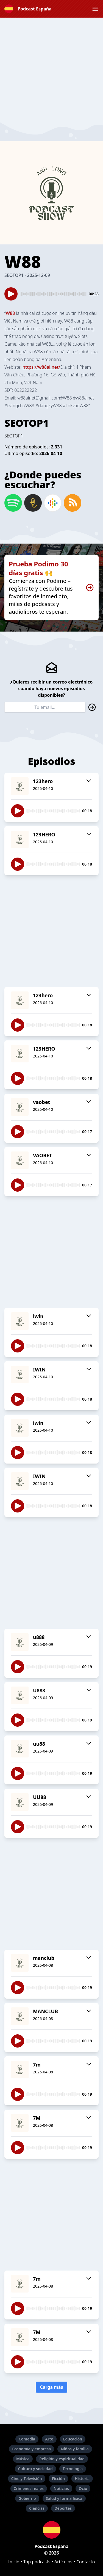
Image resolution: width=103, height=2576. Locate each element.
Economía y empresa (31, 2448)
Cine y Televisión (26, 2478)
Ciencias (36, 2508)
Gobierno (27, 2498)
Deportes (63, 2508)
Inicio (14, 2562)
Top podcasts (37, 2562)
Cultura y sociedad (35, 2468)
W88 (10, 313)
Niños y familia (74, 2448)
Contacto (85, 2562)
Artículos (63, 2562)
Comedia (27, 2439)
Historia (82, 2478)
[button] (95, 8)
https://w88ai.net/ (41, 367)
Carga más (51, 2387)
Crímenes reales (29, 2488)
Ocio (83, 2488)
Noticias (61, 2488)
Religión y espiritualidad (62, 2458)
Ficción (58, 2478)
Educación (72, 2439)
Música (22, 2458)
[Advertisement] (51, 69)
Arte (49, 2439)
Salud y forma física (64, 2498)
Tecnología (73, 2468)
